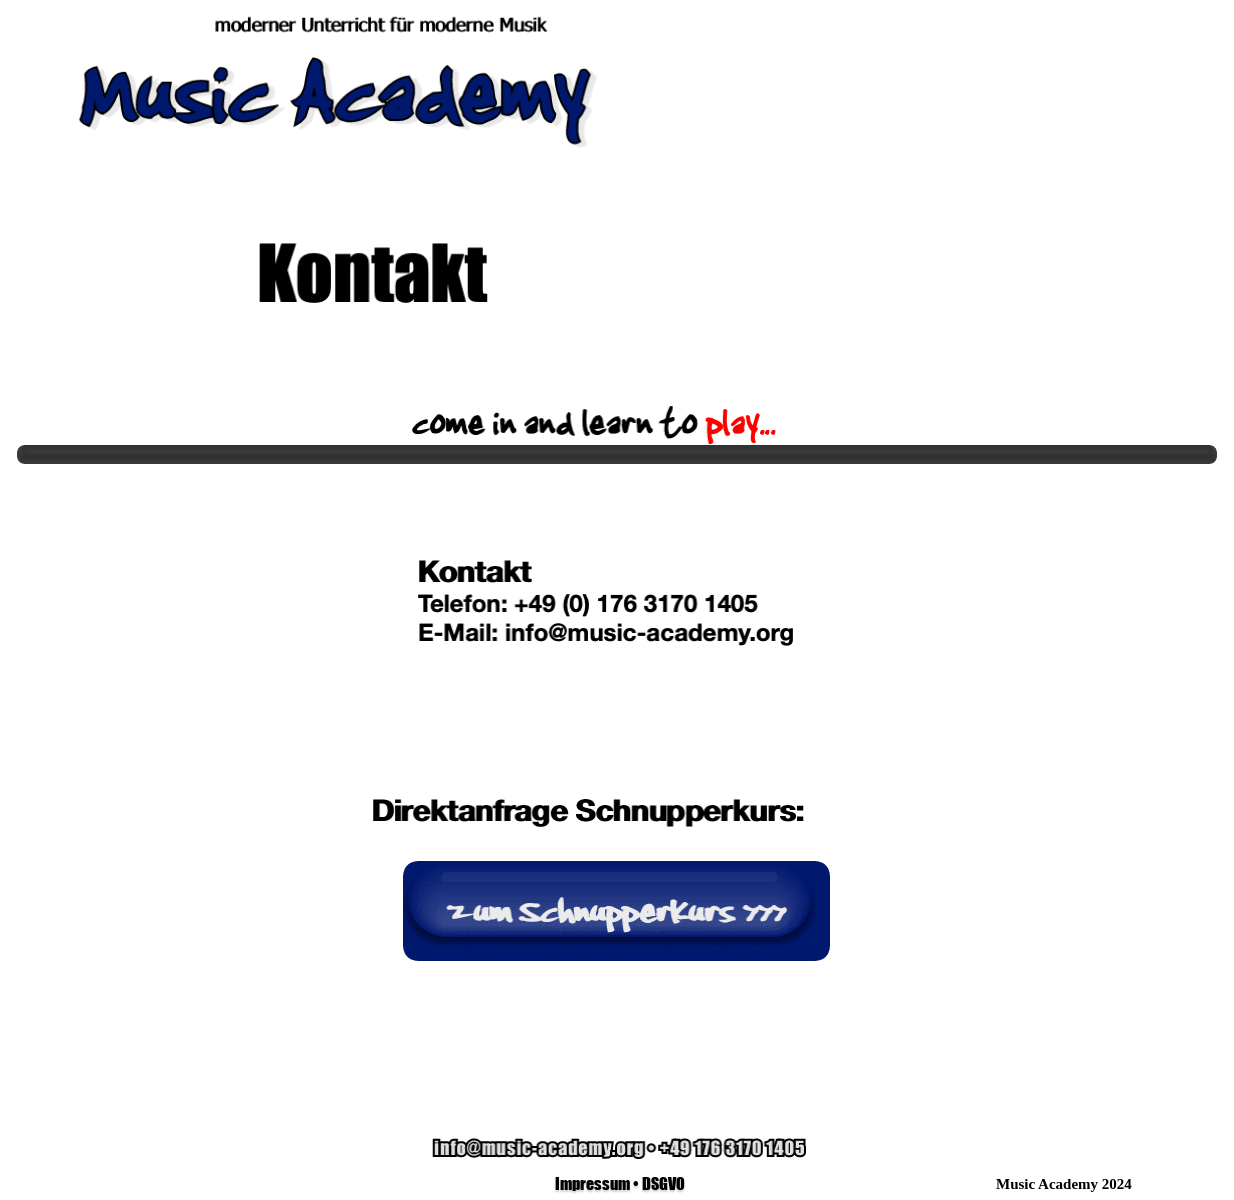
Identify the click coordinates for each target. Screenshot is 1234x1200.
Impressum (592, 1183)
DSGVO (663, 1183)
